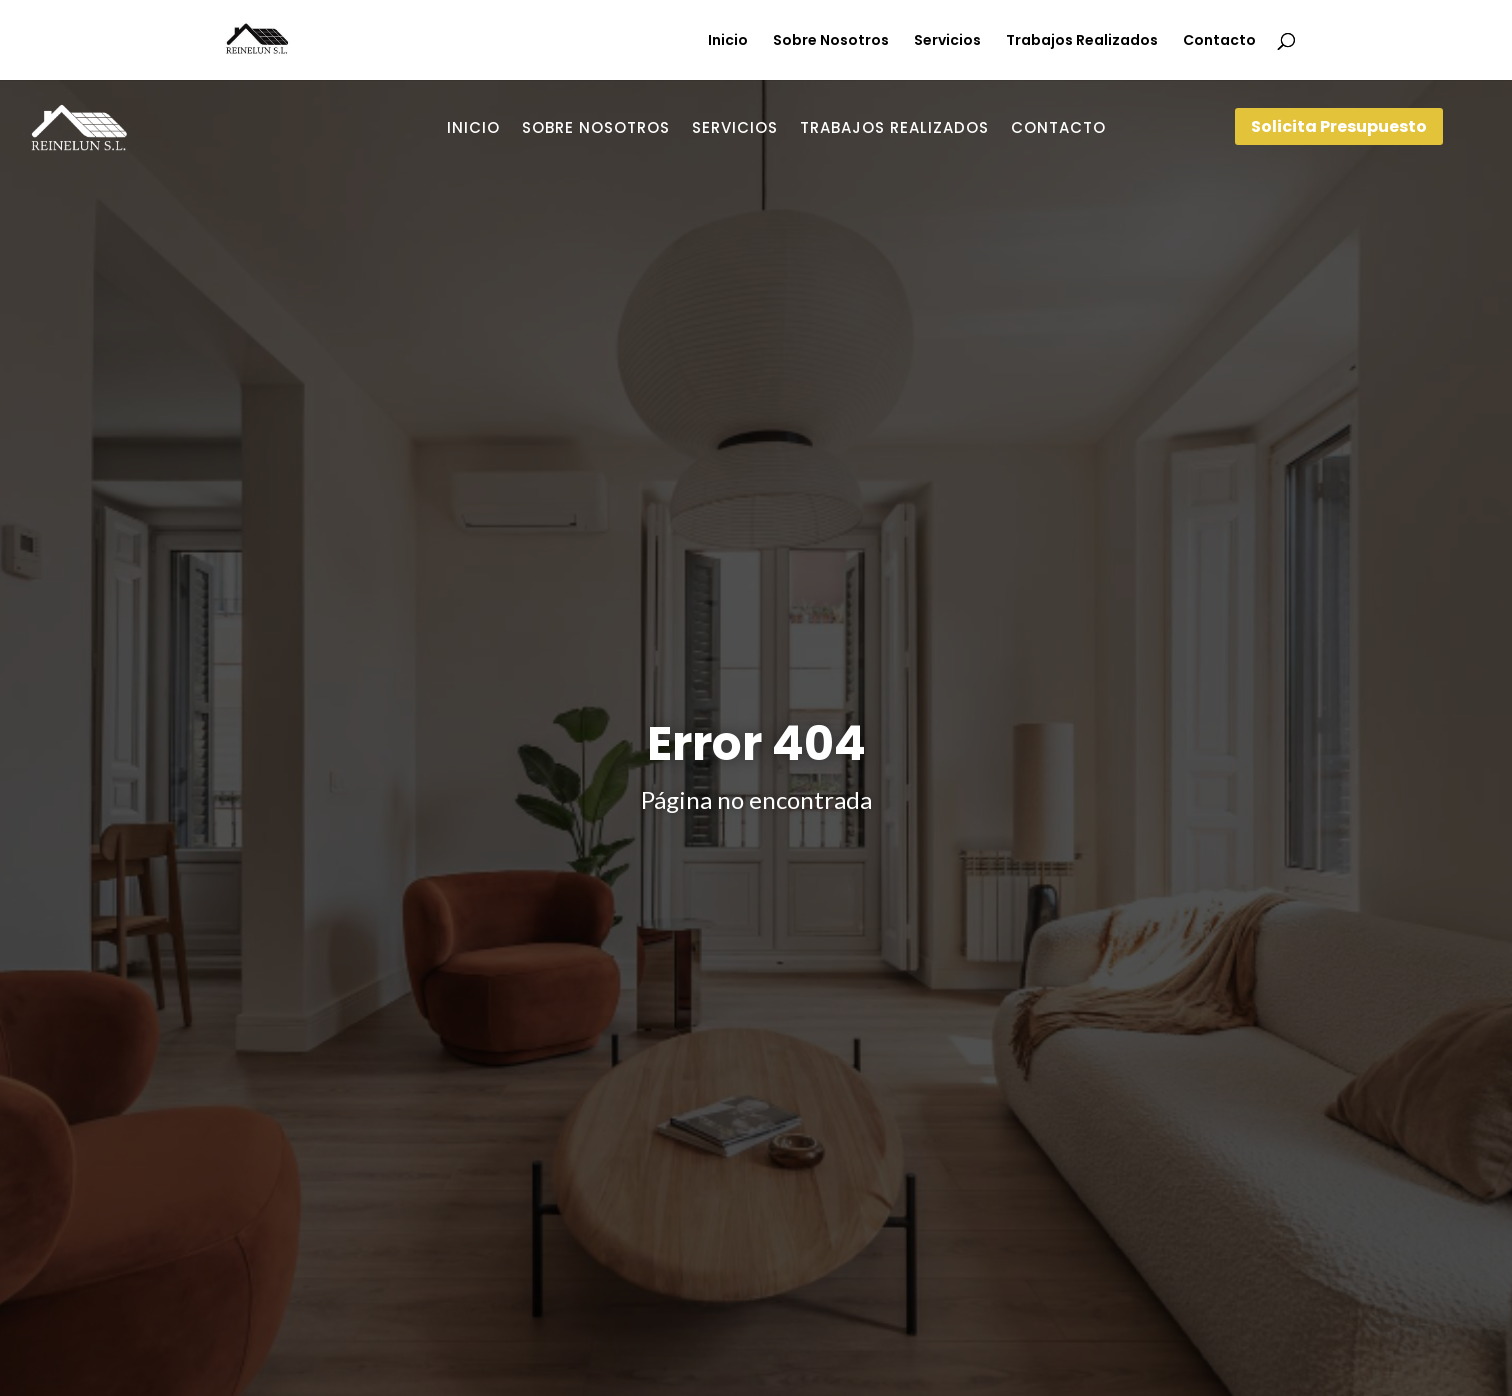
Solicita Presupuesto (1339, 126)
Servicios (947, 41)
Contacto (1219, 41)
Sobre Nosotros (831, 41)
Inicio (728, 41)
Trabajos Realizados (1082, 41)
